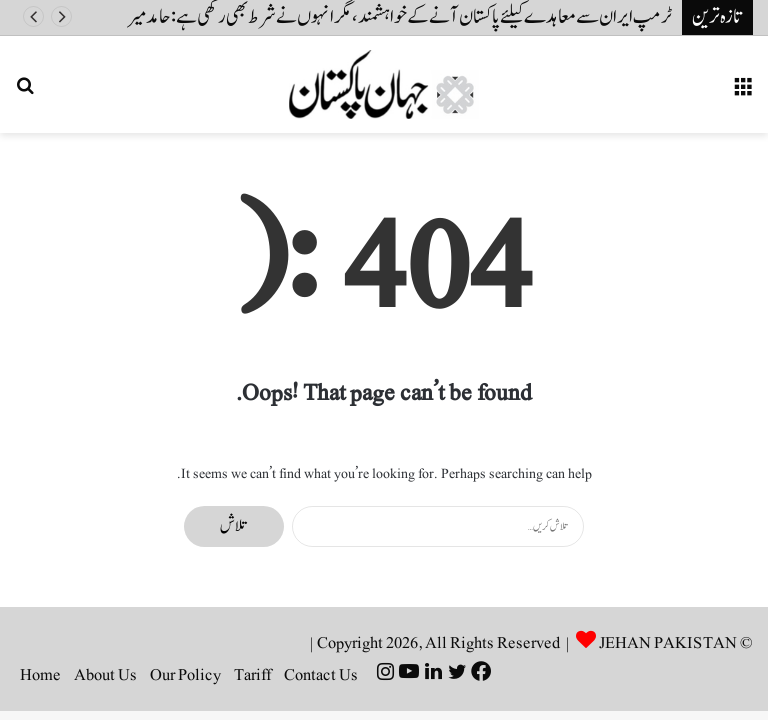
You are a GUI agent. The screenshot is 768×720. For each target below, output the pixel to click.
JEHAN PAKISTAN (668, 643)
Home (40, 675)
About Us (105, 675)
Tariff (252, 675)
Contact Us (321, 675)
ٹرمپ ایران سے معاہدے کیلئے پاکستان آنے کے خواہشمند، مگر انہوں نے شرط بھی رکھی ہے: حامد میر (399, 17)
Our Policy (185, 675)
